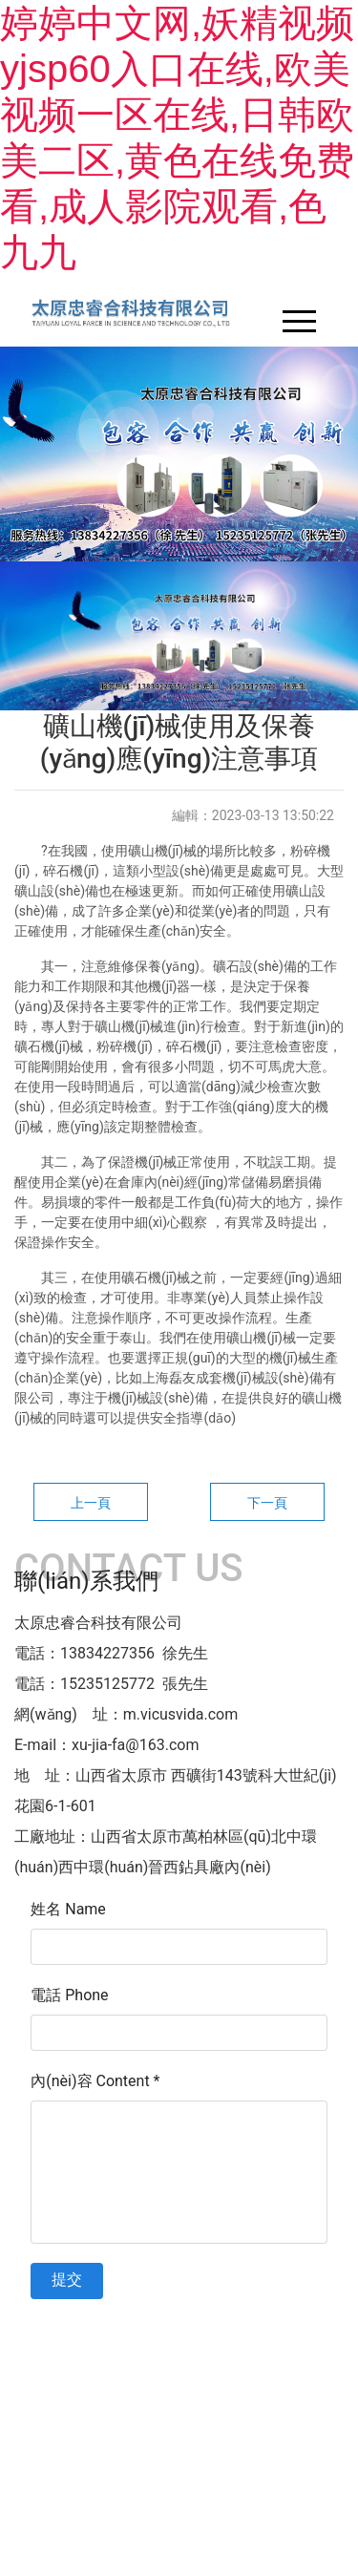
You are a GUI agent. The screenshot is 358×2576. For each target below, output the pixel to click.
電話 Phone (69, 1995)
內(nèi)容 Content (95, 2081)
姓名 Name (68, 1909)
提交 (67, 2279)
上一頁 (91, 1502)
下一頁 (267, 1502)
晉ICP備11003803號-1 (178, 2328)
